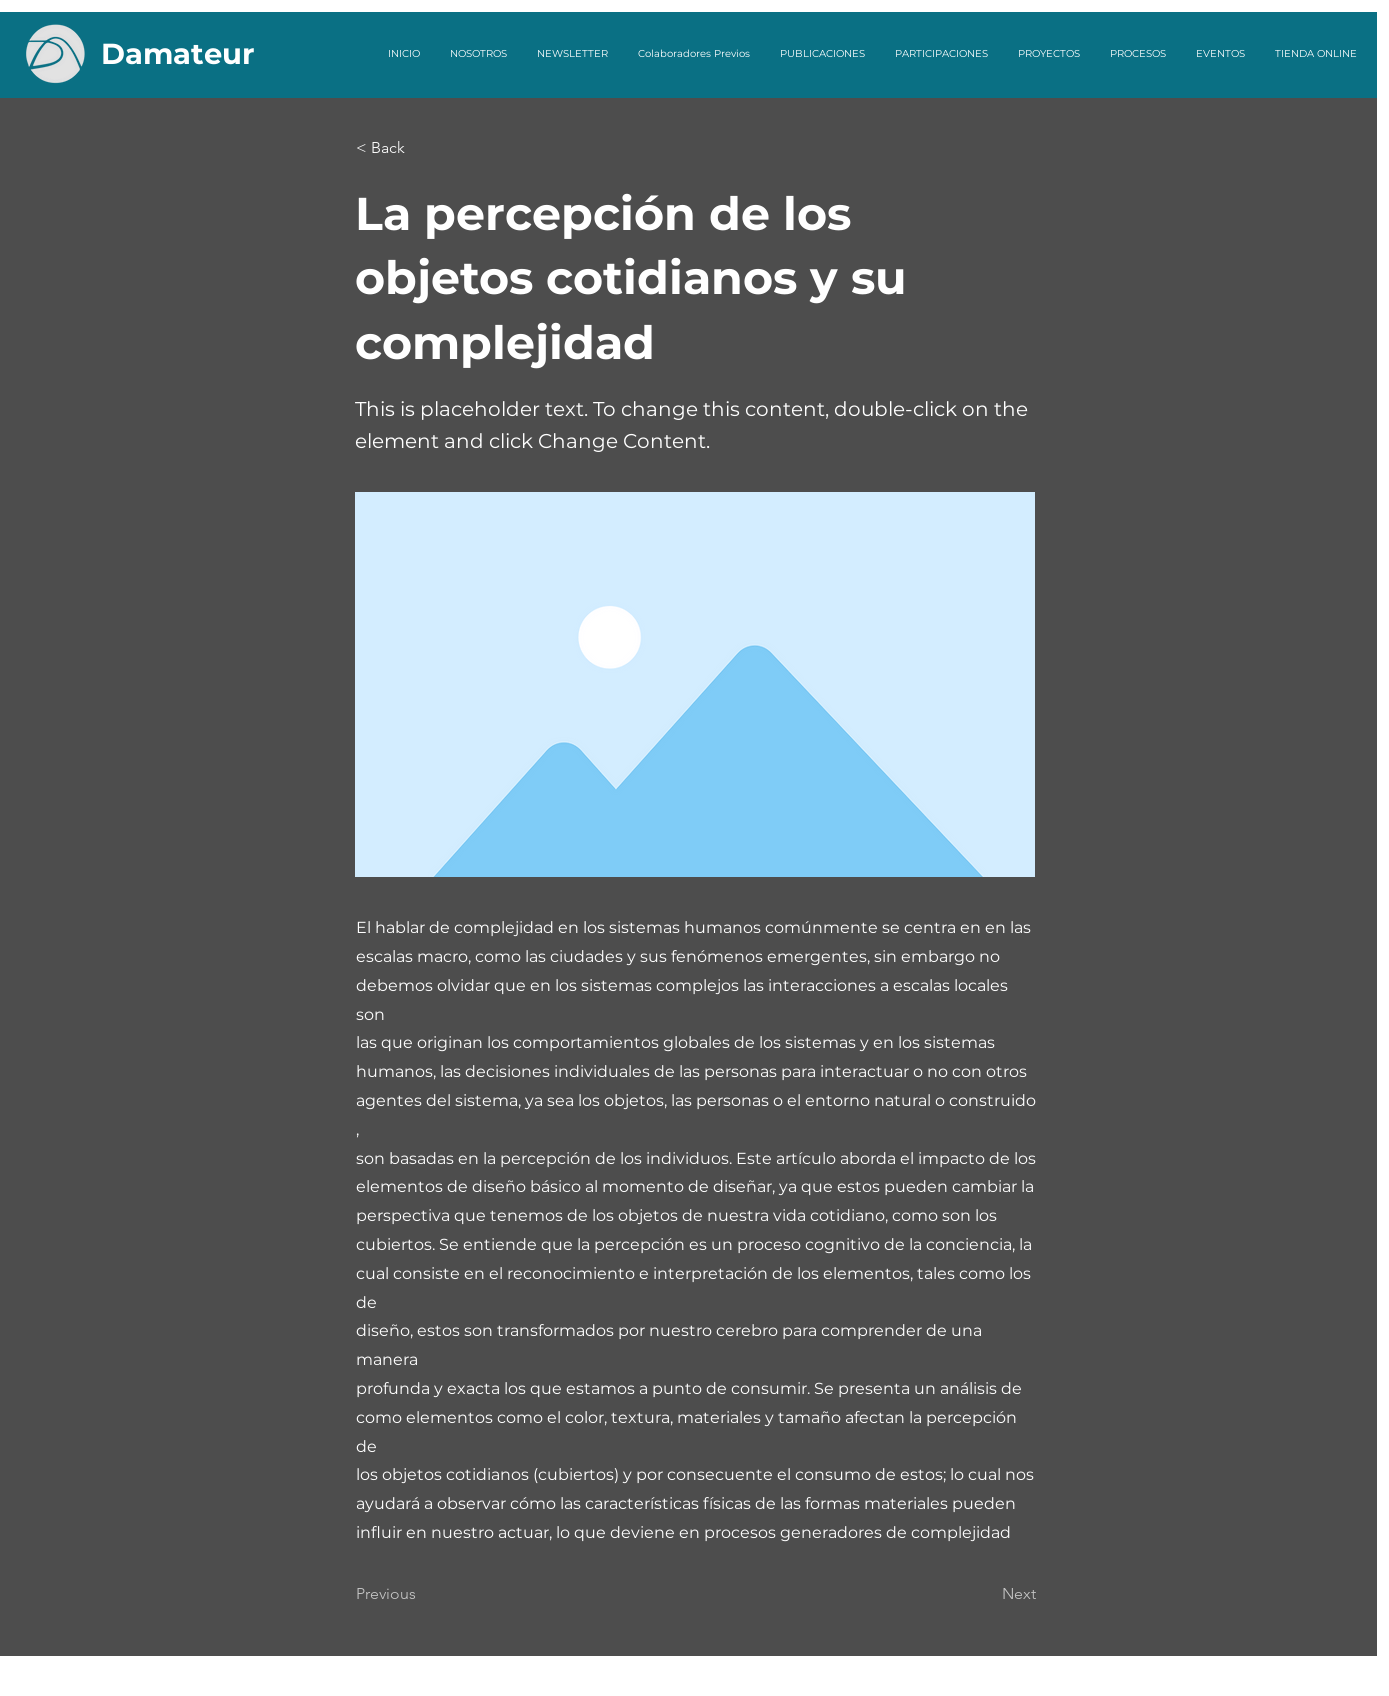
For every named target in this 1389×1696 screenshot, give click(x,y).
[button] (422, 148)
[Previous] (422, 1594)
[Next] (986, 1594)
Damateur (178, 53)
